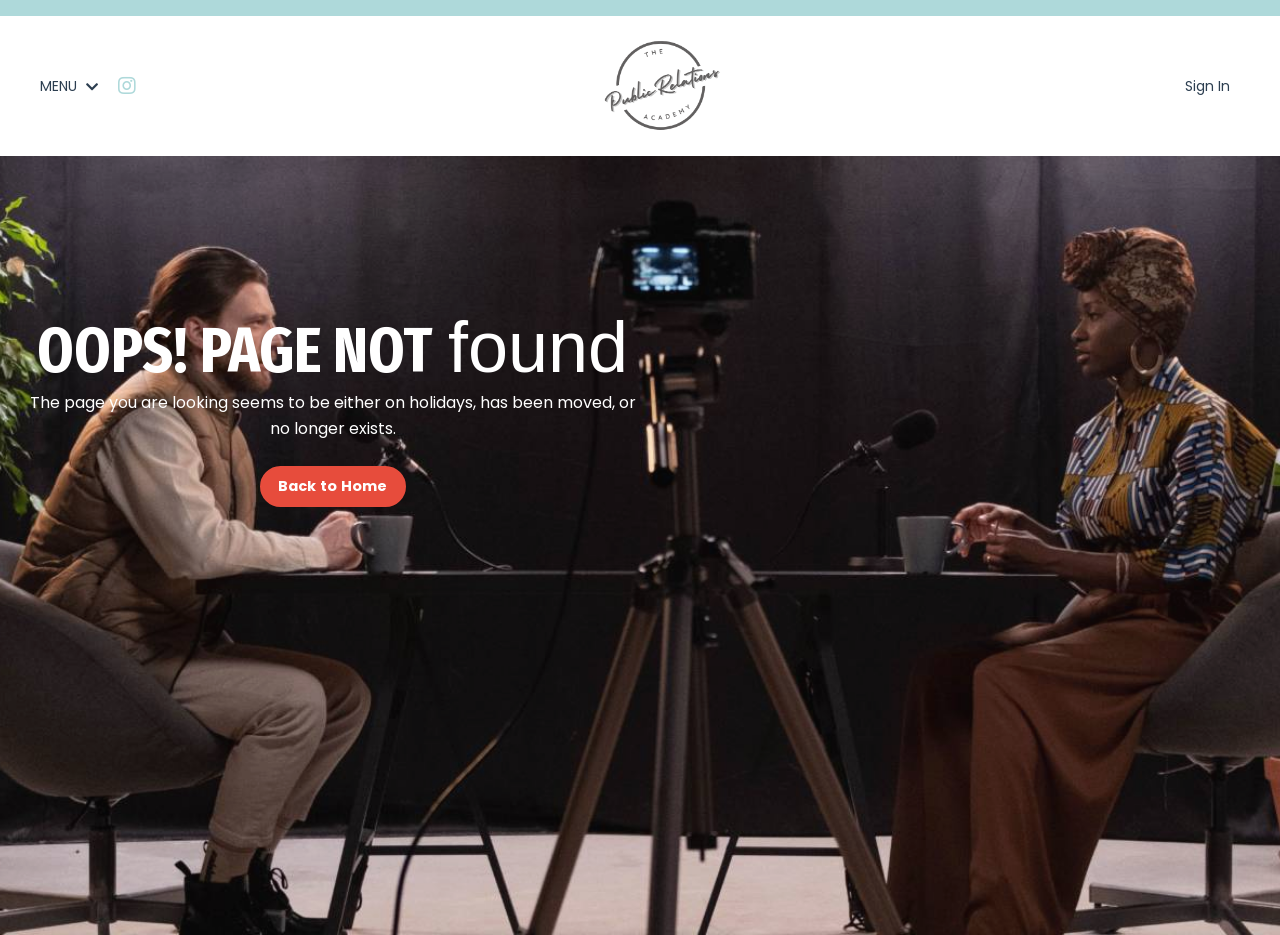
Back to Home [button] (333, 486)
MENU (69, 86)
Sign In (1207, 86)
